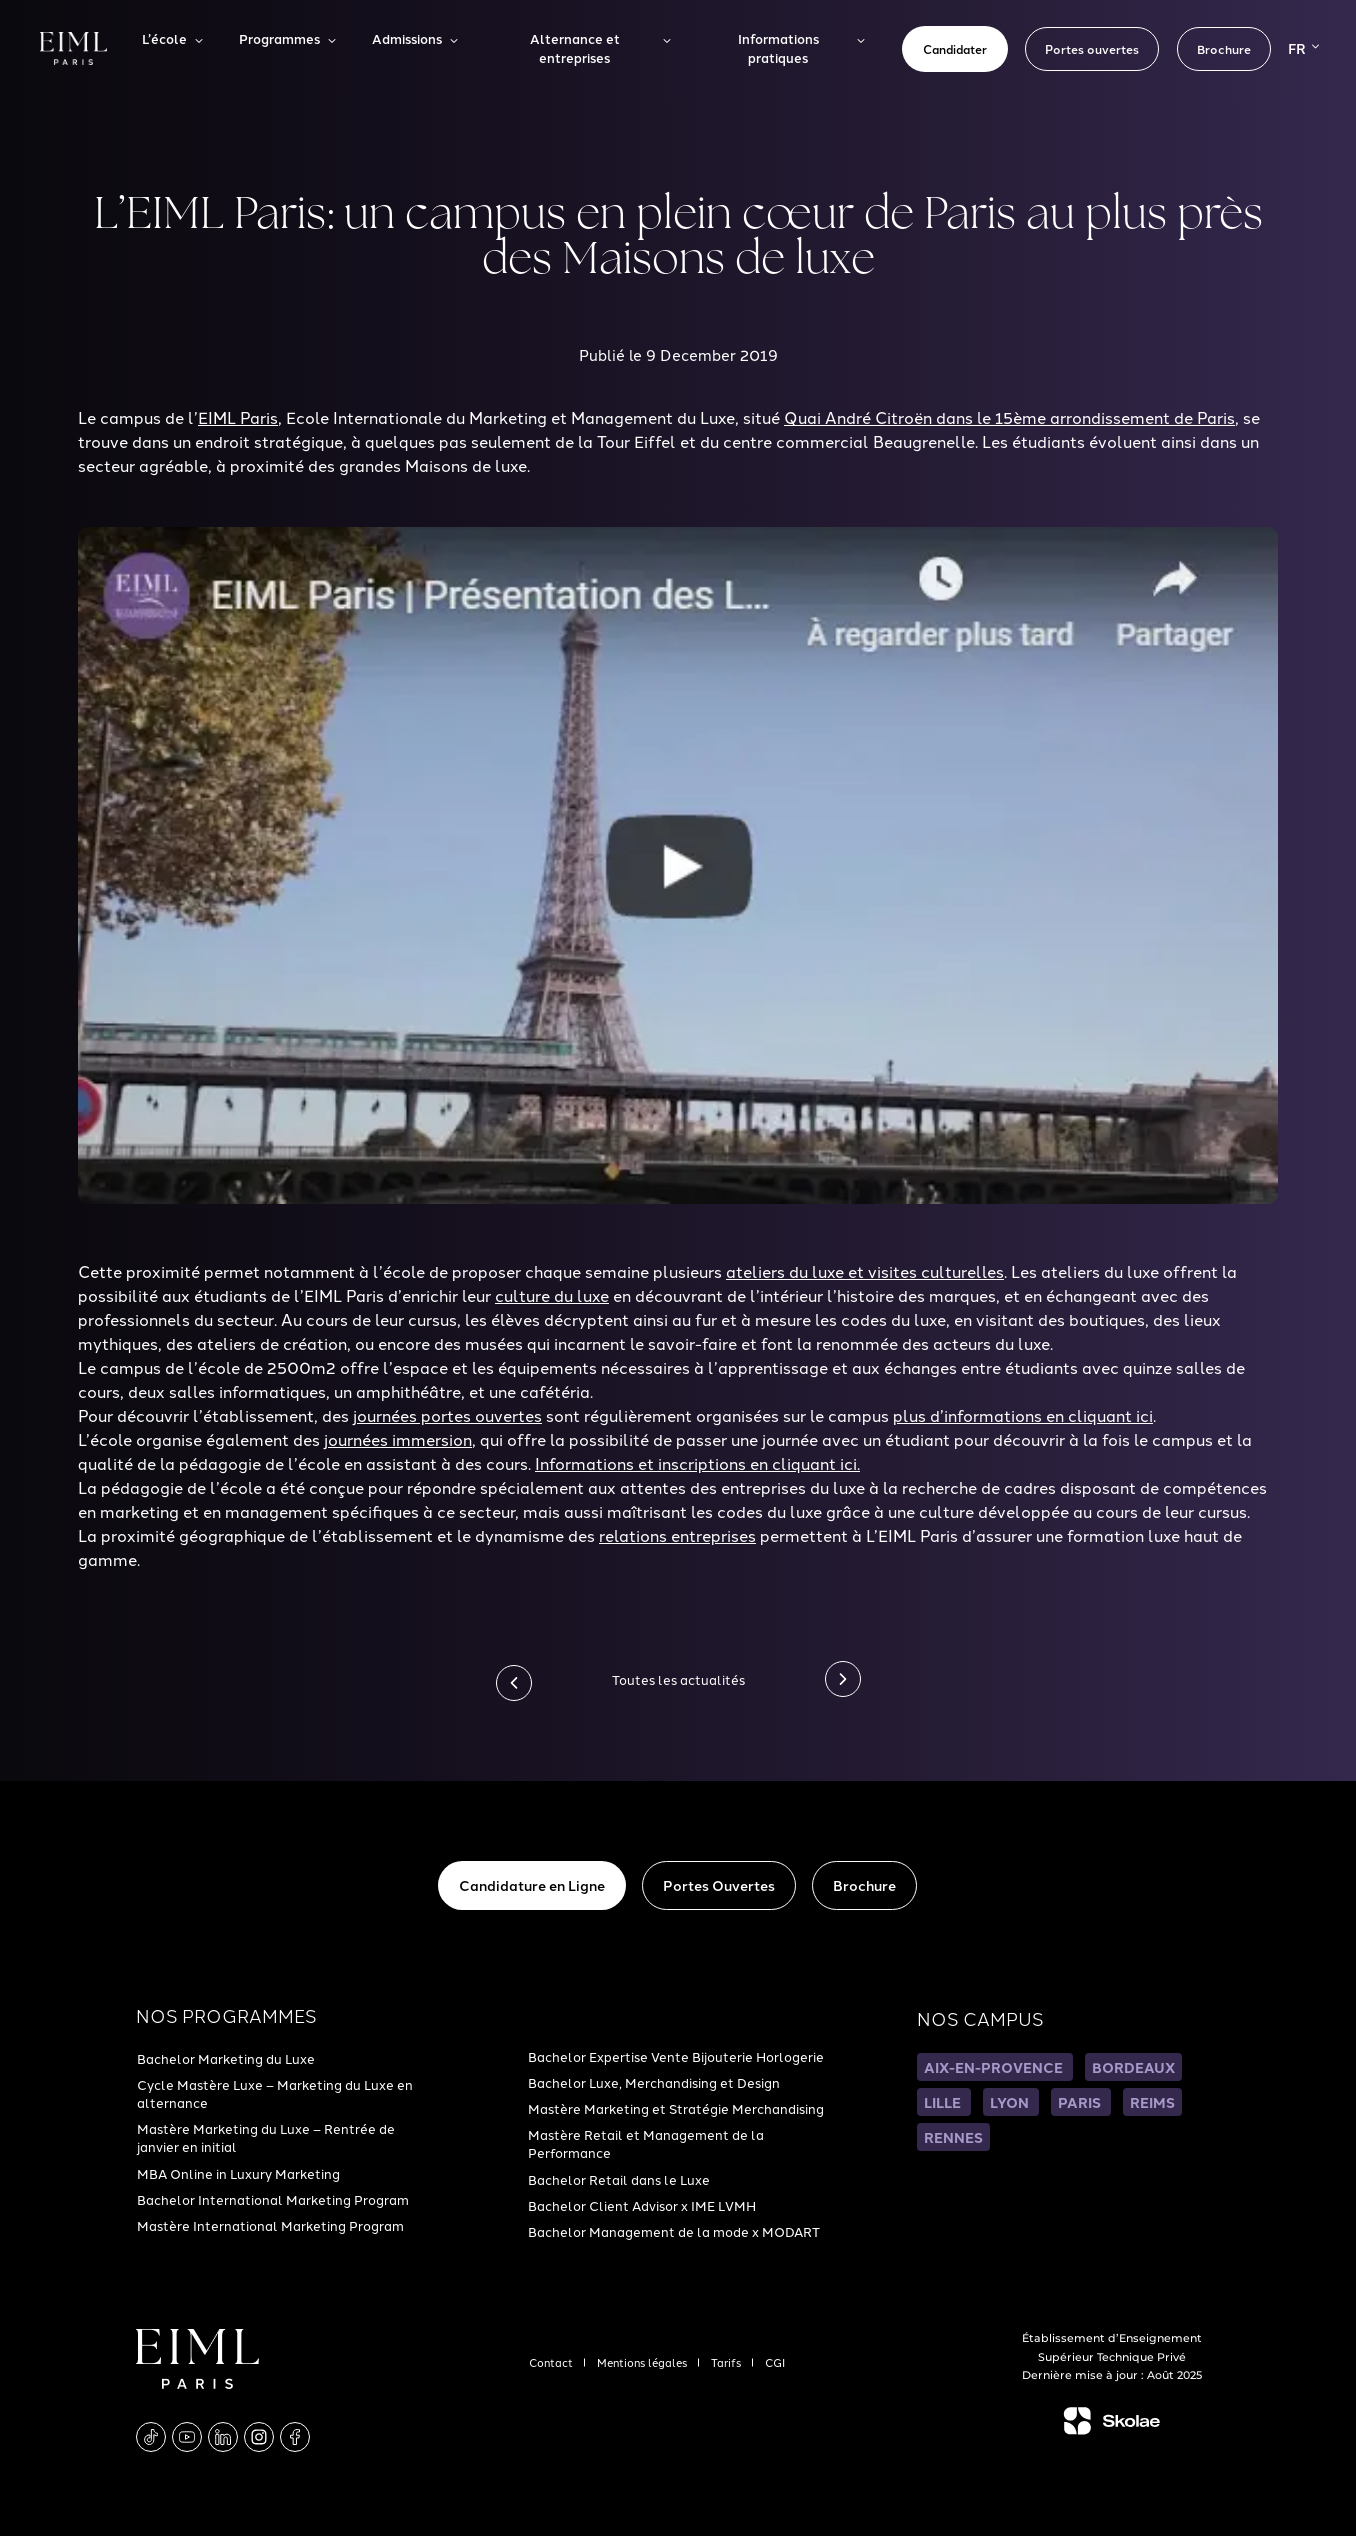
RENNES (953, 2137)
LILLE (944, 2102)
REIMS (1152, 2102)
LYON (1011, 2102)
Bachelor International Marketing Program (273, 2199)
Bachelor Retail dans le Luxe (619, 2179)
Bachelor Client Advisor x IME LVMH (642, 2205)
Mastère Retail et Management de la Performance (646, 2143)
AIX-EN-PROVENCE (995, 2067)
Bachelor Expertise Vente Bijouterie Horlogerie (676, 2056)
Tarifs (727, 2362)
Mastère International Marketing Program (270, 2225)
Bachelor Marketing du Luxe (226, 2058)
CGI (775, 2362)
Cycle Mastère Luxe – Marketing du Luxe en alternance (275, 2093)
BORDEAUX (1133, 2067)
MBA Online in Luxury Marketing (238, 2173)
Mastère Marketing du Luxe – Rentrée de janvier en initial (266, 2137)
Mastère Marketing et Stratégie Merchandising (676, 2108)
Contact (552, 2362)
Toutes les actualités (678, 1679)
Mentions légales (643, 2362)
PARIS (1081, 2102)
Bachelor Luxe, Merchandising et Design (654, 2082)
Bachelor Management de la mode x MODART (674, 2231)
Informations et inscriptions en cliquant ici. (697, 1463)
